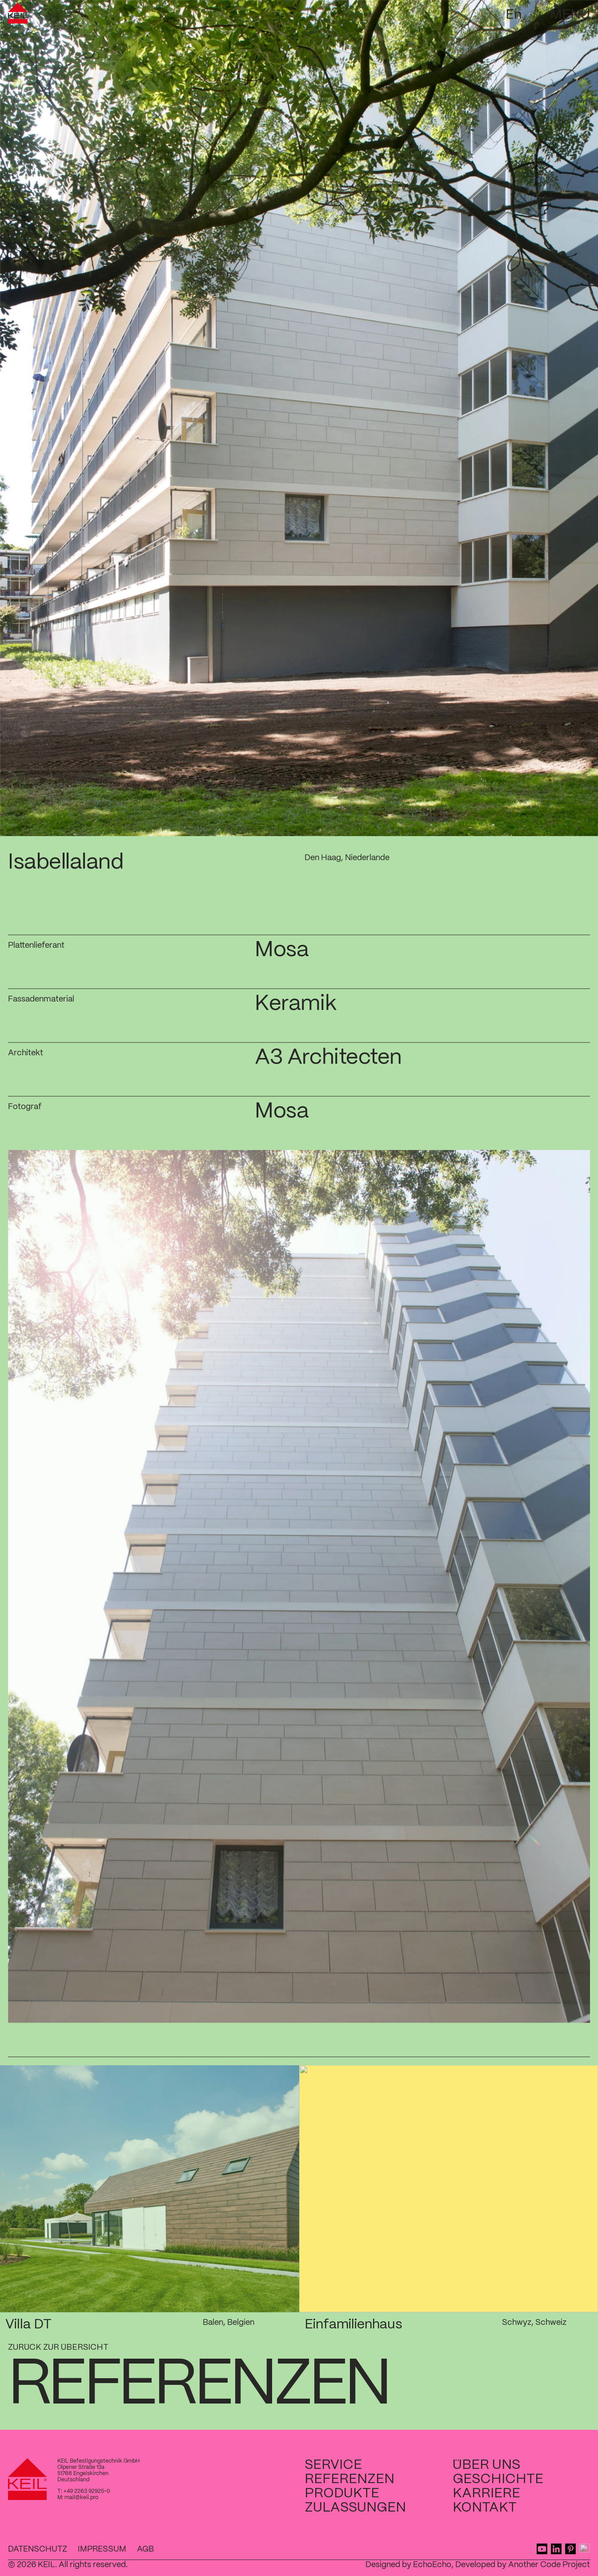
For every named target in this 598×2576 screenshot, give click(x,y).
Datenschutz (37, 2549)
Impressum (102, 2549)
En (514, 14)
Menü (570, 14)
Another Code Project (549, 2565)
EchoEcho (432, 2565)
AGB (145, 2549)
